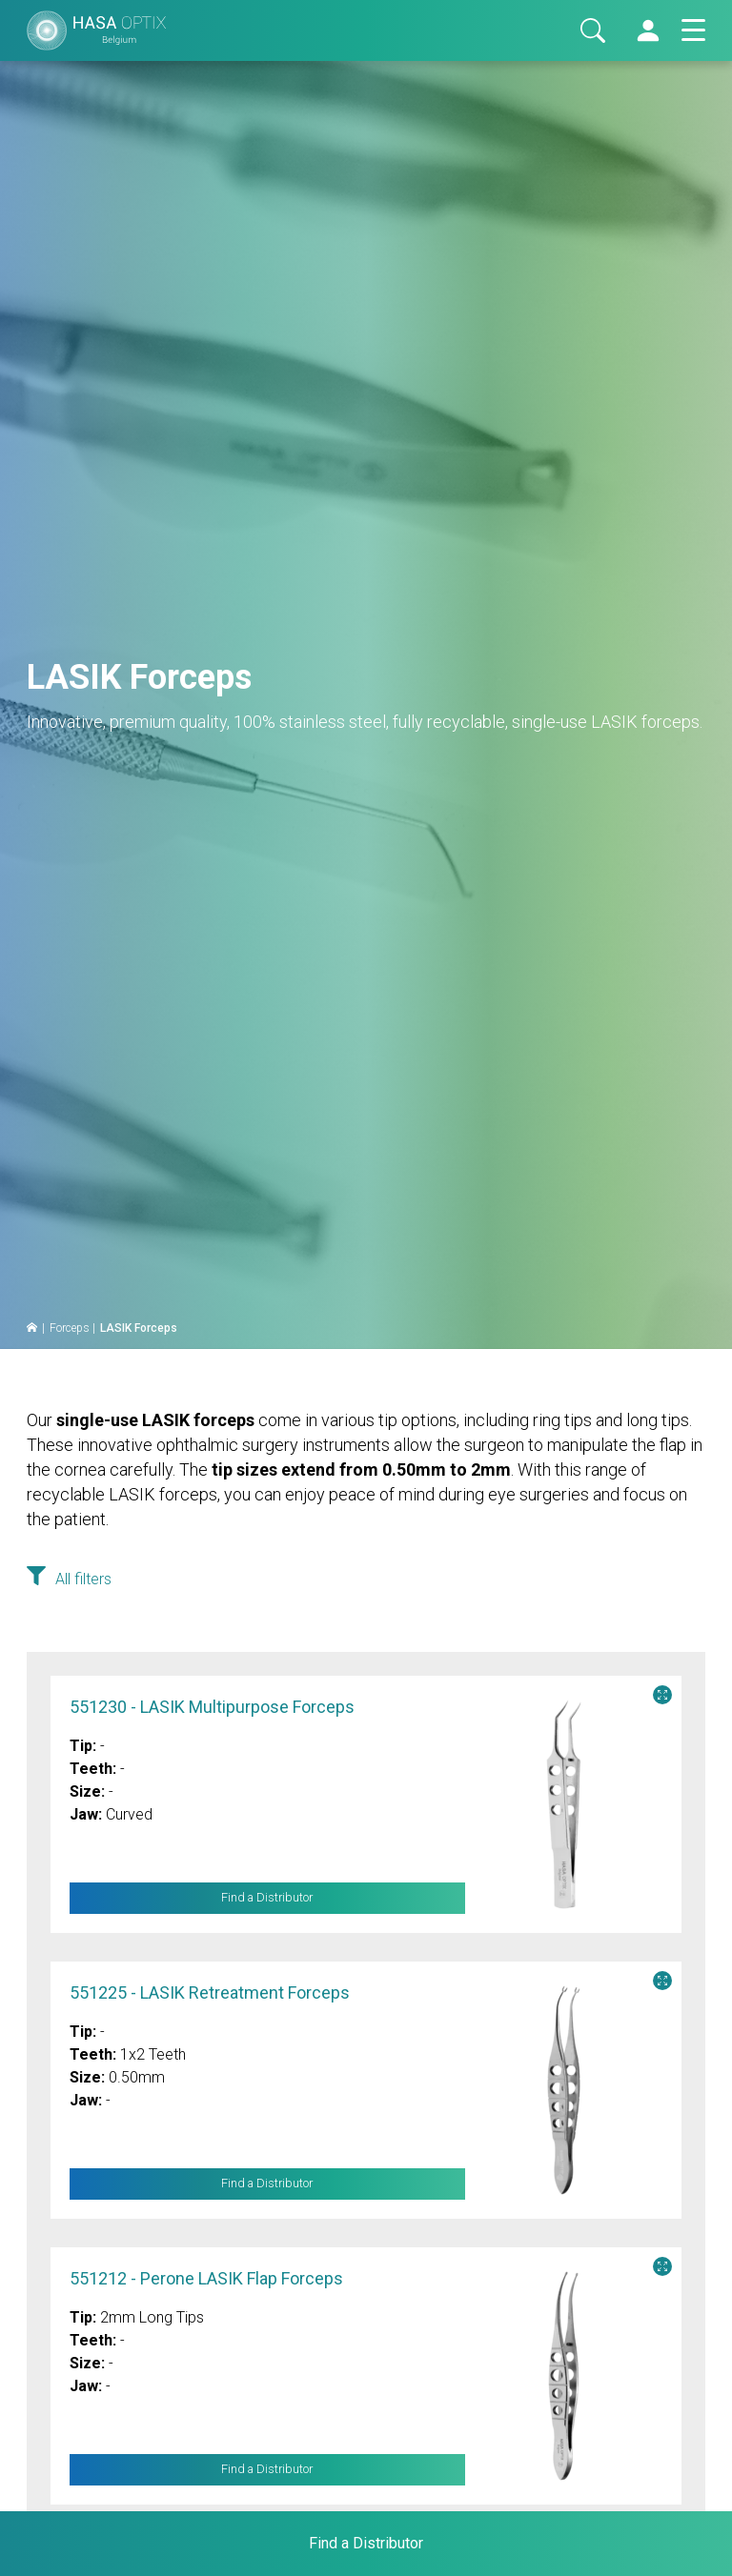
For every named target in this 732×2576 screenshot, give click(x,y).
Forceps (70, 1328)
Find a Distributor (267, 1898)
